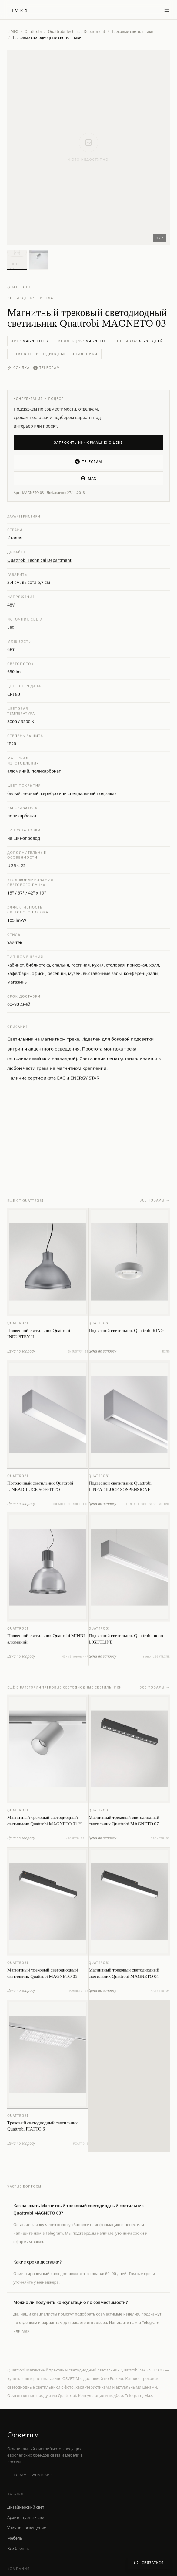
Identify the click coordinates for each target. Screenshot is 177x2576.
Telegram (46, 367)
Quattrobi (33, 31)
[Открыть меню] (167, 10)
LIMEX (12, 31)
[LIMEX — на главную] (18, 10)
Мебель (14, 2538)
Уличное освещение (26, 2527)
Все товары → (154, 1205)
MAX (88, 478)
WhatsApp (42, 2474)
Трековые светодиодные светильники (54, 354)
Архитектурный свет (26, 2517)
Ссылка (18, 367)
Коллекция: (81, 341)
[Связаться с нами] (149, 2563)
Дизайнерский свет (25, 2507)
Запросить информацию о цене (88, 442)
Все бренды (18, 2548)
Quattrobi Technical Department (76, 31)
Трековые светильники (132, 31)
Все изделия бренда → (33, 298)
